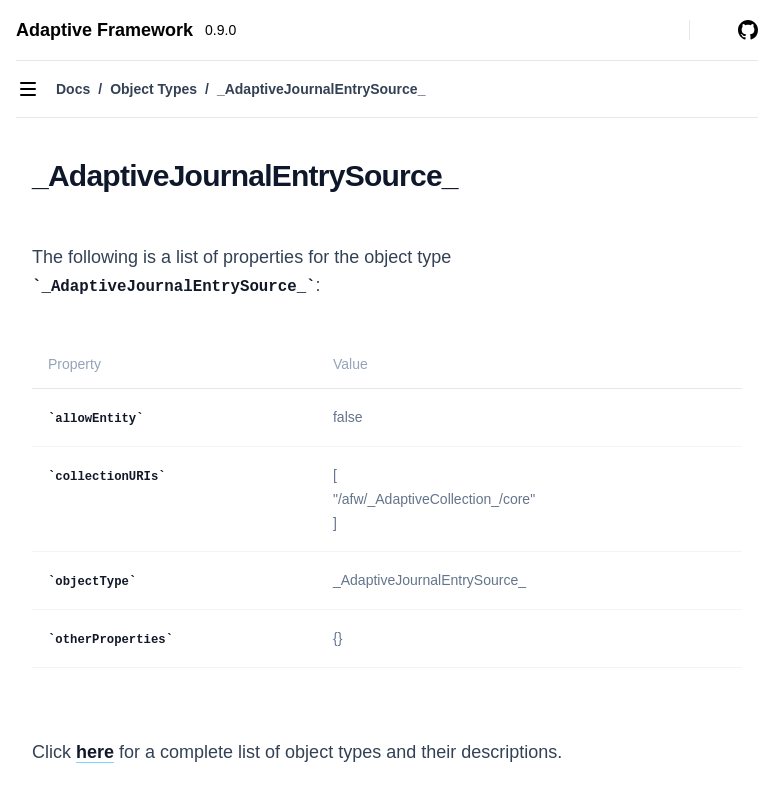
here (95, 752)
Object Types (153, 89)
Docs (73, 89)
